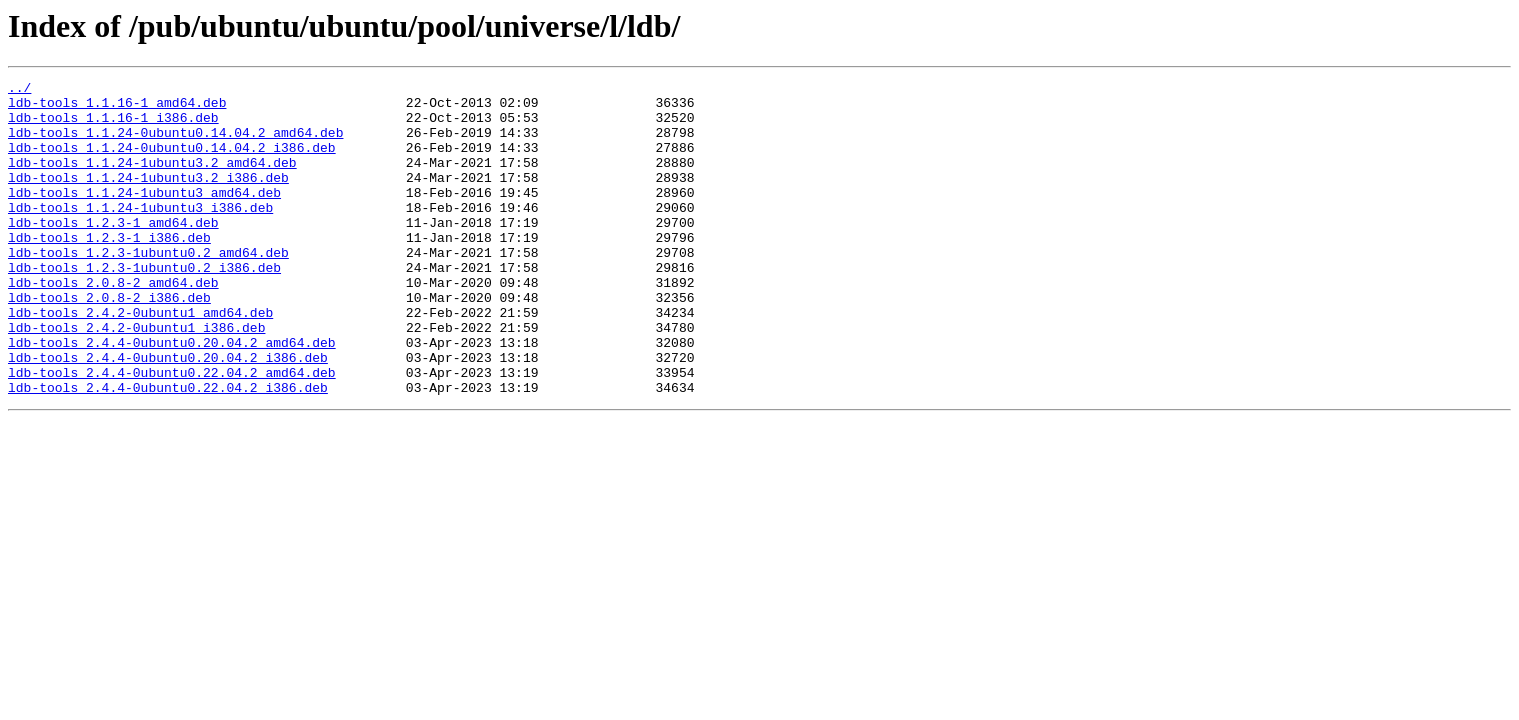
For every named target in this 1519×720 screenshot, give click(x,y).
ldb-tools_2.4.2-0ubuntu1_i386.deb (136, 378)
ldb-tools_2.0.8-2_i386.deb (109, 342)
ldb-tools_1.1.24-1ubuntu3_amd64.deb (144, 216)
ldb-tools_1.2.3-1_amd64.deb (113, 252)
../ (19, 90)
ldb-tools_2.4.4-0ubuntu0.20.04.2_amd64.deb (172, 396)
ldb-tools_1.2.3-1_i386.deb (109, 270)
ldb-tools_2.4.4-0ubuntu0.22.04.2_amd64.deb (172, 432)
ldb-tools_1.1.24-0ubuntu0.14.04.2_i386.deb (172, 162)
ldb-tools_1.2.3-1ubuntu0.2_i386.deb (144, 306)
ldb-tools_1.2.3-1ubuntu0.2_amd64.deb (148, 288)
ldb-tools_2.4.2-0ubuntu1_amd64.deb (140, 360)
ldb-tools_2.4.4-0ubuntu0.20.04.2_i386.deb (168, 414)
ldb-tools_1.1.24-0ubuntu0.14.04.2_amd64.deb (175, 144)
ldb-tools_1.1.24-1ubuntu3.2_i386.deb (148, 198)
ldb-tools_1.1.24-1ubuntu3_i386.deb (140, 234)
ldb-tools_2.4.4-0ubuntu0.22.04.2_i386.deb (168, 450)
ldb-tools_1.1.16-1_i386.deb (113, 126)
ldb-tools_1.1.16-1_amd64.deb (117, 108)
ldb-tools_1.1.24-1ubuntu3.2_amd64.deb (152, 180)
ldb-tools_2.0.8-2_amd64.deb (113, 324)
